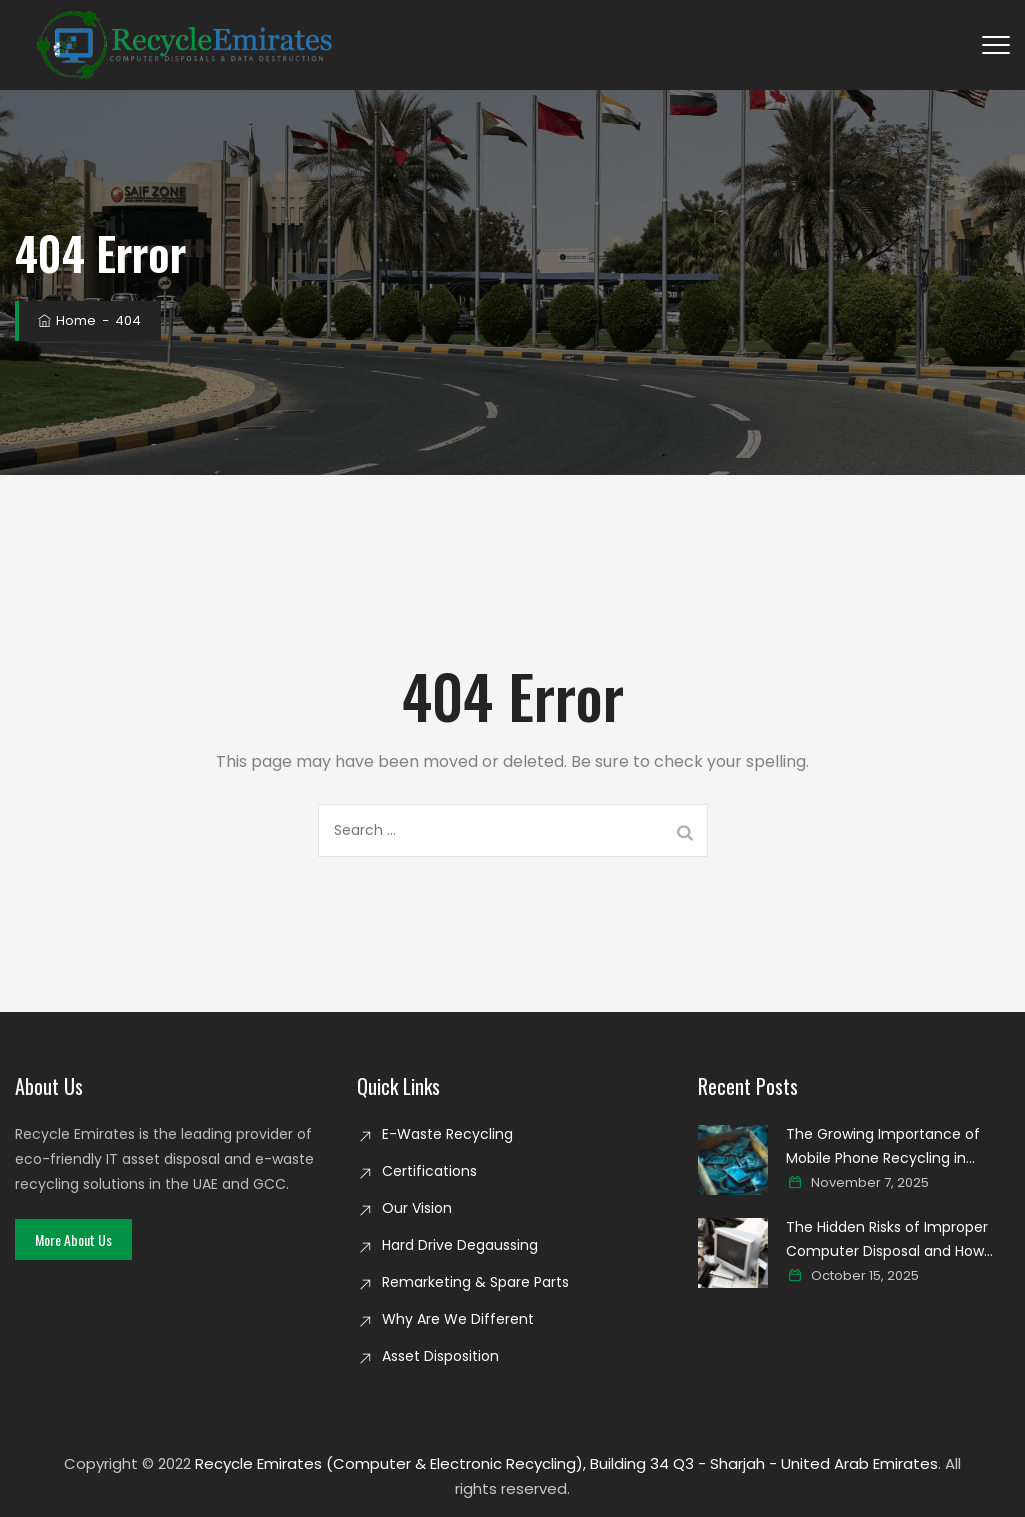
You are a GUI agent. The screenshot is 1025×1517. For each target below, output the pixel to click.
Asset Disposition (440, 1356)
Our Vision (417, 1208)
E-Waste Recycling (447, 1134)
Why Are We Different (458, 1319)
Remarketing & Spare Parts (475, 1282)
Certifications (429, 1171)
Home (65, 320)
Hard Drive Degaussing (460, 1245)
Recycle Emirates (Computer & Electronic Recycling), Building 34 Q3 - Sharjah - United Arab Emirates (566, 1463)
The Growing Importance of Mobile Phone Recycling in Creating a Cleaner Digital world (896, 1147)
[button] (73, 1239)
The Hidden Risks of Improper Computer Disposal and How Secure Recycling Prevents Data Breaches (897, 1240)
